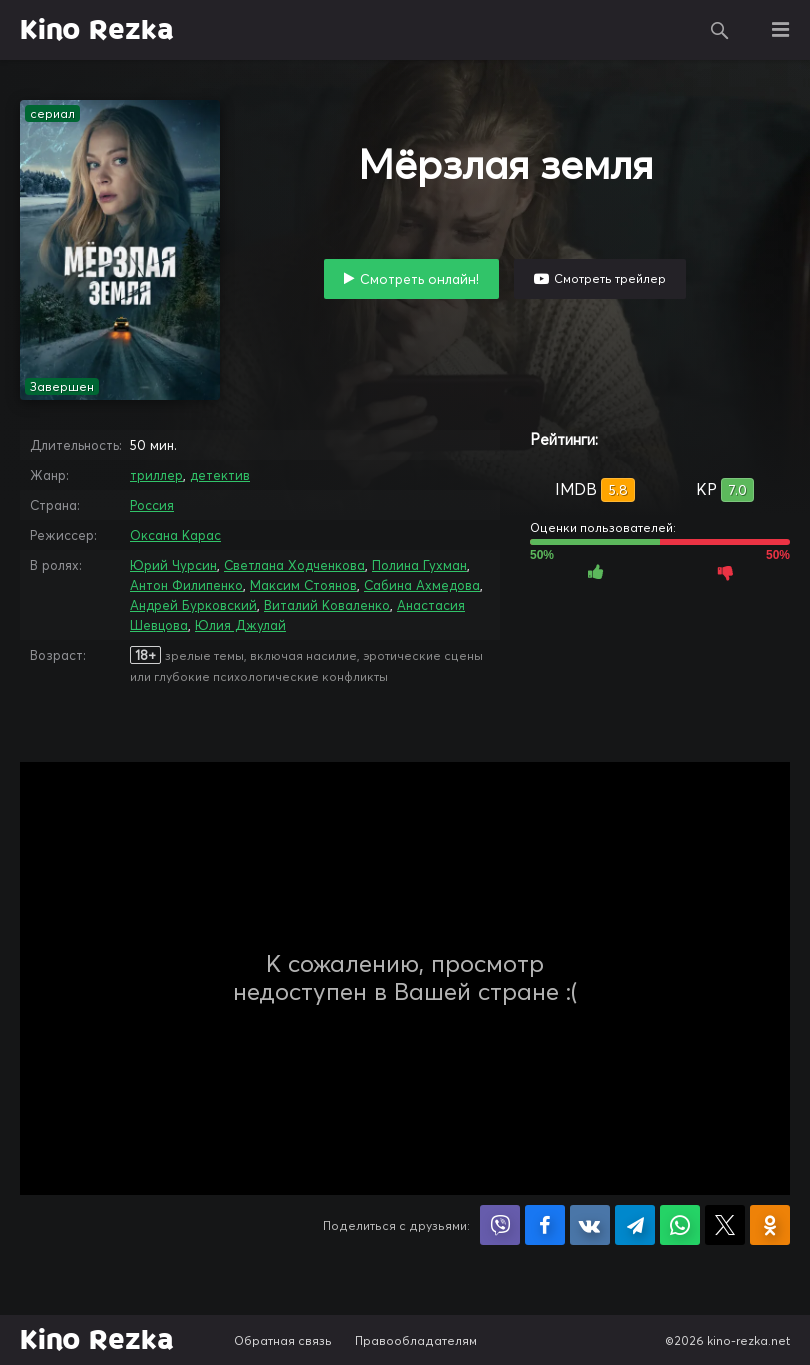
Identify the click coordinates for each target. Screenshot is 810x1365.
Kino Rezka (97, 30)
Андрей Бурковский (193, 605)
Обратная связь (283, 1340)
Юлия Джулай (240, 625)
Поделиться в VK (590, 1225)
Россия (152, 505)
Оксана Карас (175, 535)
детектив (220, 475)
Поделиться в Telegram (635, 1225)
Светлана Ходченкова (294, 565)
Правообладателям (416, 1340)
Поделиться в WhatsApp (680, 1225)
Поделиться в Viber (500, 1225)
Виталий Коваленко (327, 605)
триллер (156, 475)
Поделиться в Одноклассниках (770, 1225)
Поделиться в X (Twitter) (725, 1225)
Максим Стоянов (303, 585)
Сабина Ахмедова (422, 585)
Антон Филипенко (186, 585)
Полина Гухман (419, 565)
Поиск (720, 30)
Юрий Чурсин (173, 565)
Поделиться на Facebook (545, 1225)
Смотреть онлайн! (419, 279)
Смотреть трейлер (610, 278)
